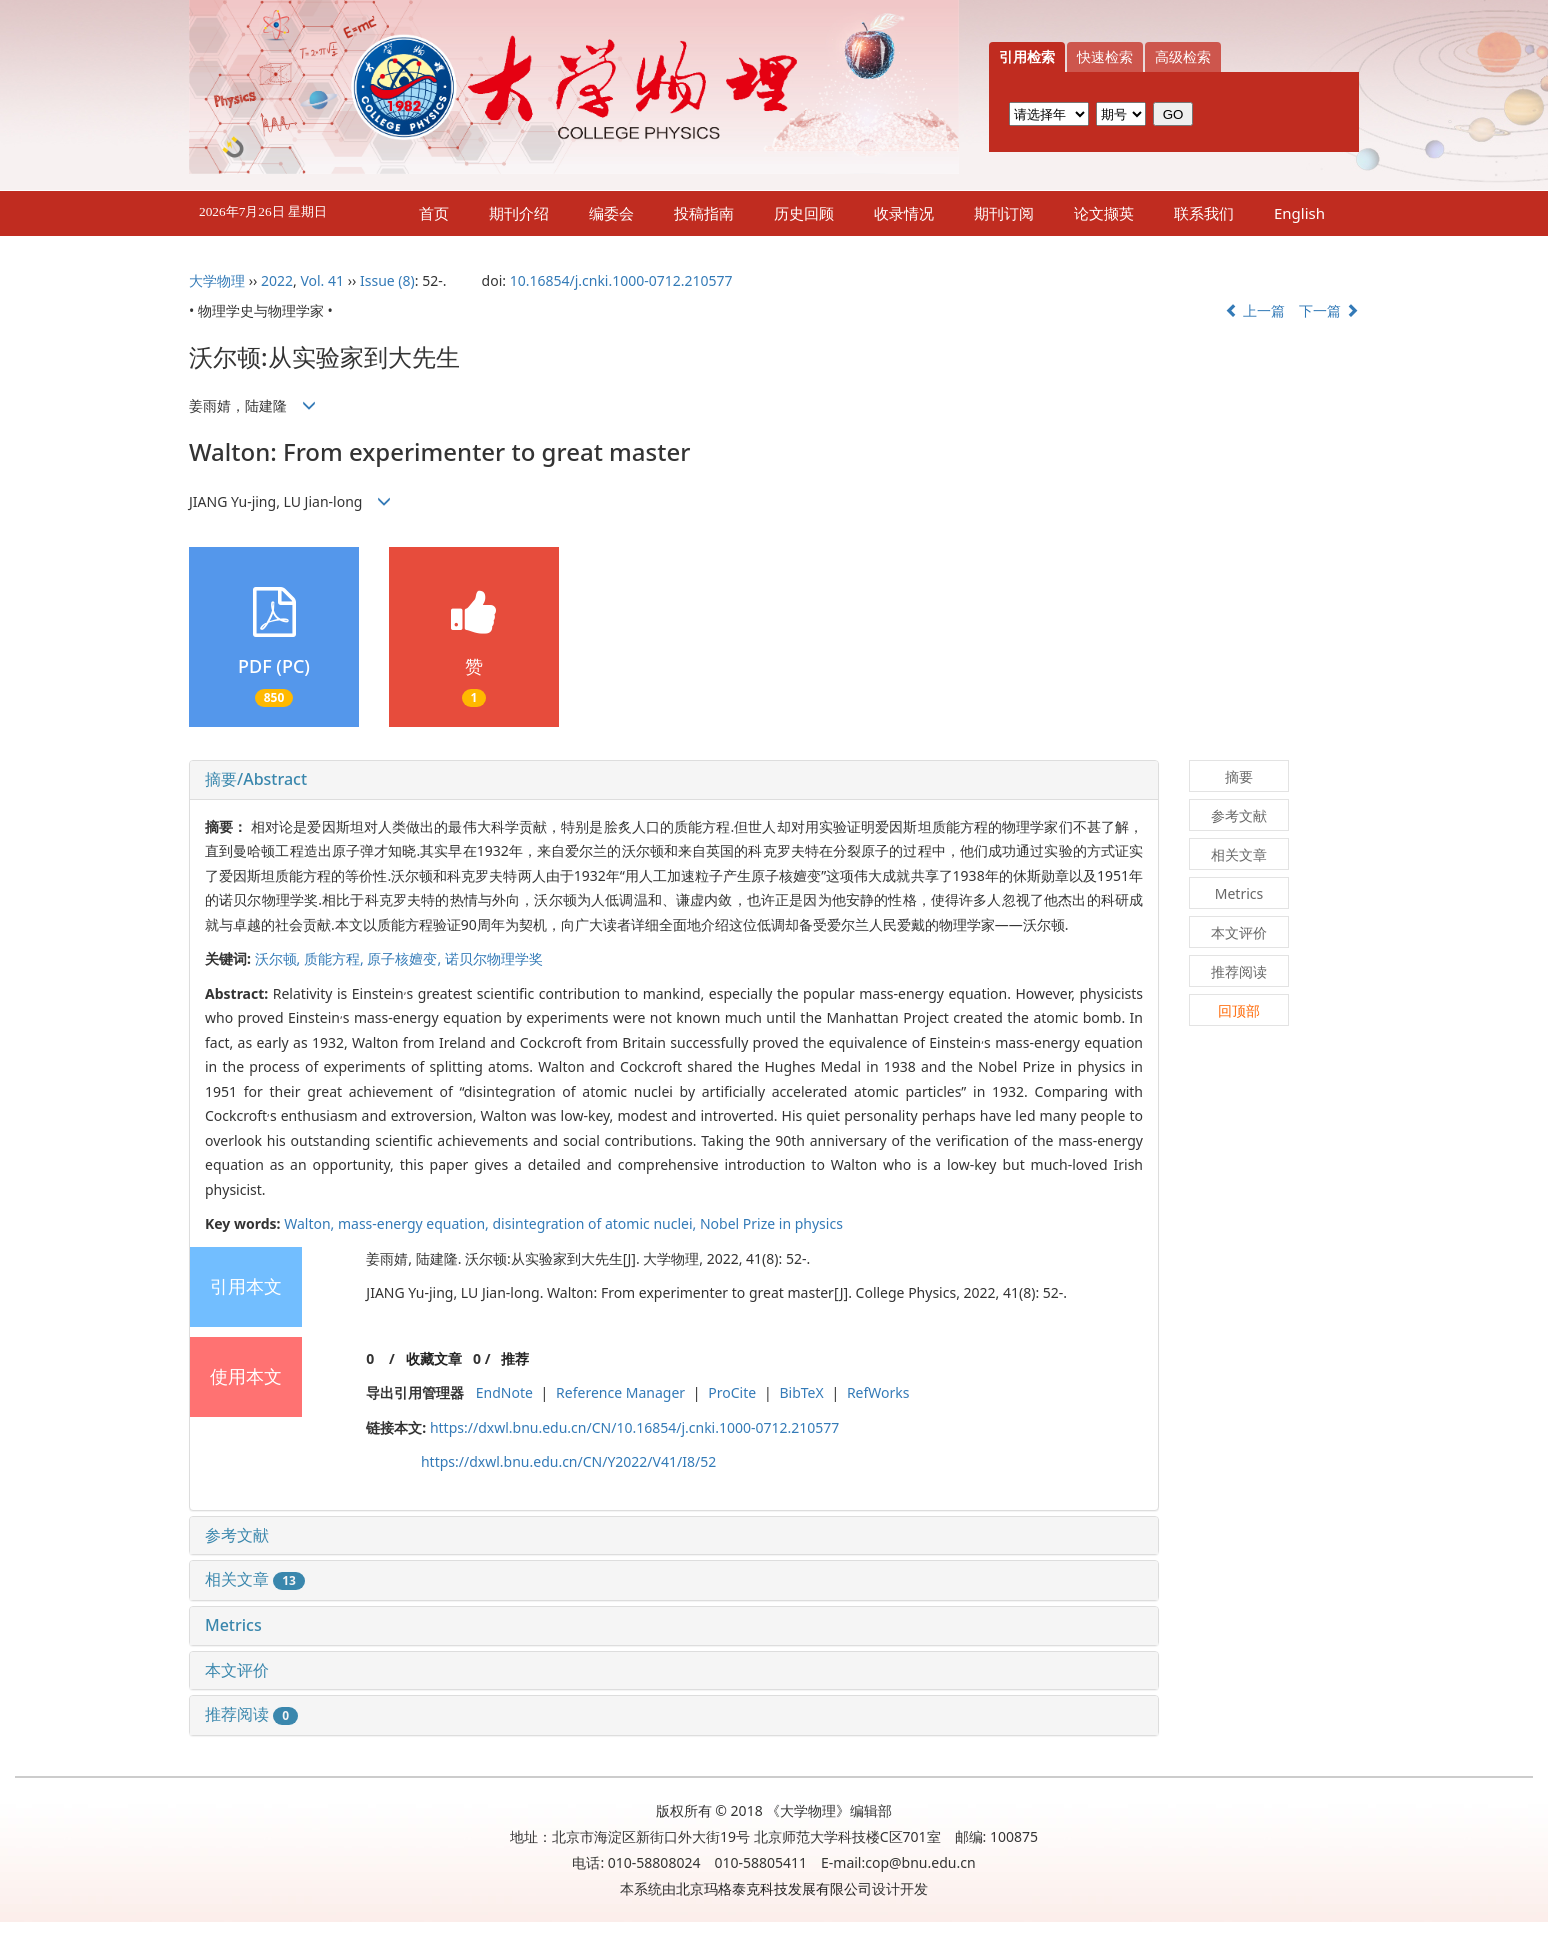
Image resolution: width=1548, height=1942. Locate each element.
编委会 (611, 213)
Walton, (311, 1223)
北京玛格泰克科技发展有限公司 (774, 1888)
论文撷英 (1104, 213)
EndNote (504, 1392)
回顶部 (1239, 1010)
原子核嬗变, (405, 958)
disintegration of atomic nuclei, (596, 1223)
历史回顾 (804, 213)
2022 (277, 280)
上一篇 (1255, 310)
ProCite (732, 1392)
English (1299, 213)
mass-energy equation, (415, 1223)
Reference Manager (620, 1392)
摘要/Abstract (256, 779)
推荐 (515, 1358)
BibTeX (801, 1392)
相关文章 (255, 1579)
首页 (434, 213)
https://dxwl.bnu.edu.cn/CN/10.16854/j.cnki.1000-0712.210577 (634, 1427)
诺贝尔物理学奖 (494, 958)
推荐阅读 (251, 1714)
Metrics (233, 1625)
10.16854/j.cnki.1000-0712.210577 (621, 280)
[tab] (674, 780)
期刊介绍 (519, 213)
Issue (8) (387, 280)
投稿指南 (704, 213)
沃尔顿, (279, 958)
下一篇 (1329, 310)
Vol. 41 (322, 280)
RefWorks (878, 1392)
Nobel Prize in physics (771, 1223)
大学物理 (217, 280)
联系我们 (1204, 213)
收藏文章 (434, 1358)
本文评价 (237, 1670)
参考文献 (237, 1535)
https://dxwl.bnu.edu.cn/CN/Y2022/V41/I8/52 (568, 1461)
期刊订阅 (1004, 213)
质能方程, (335, 958)
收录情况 (904, 213)
